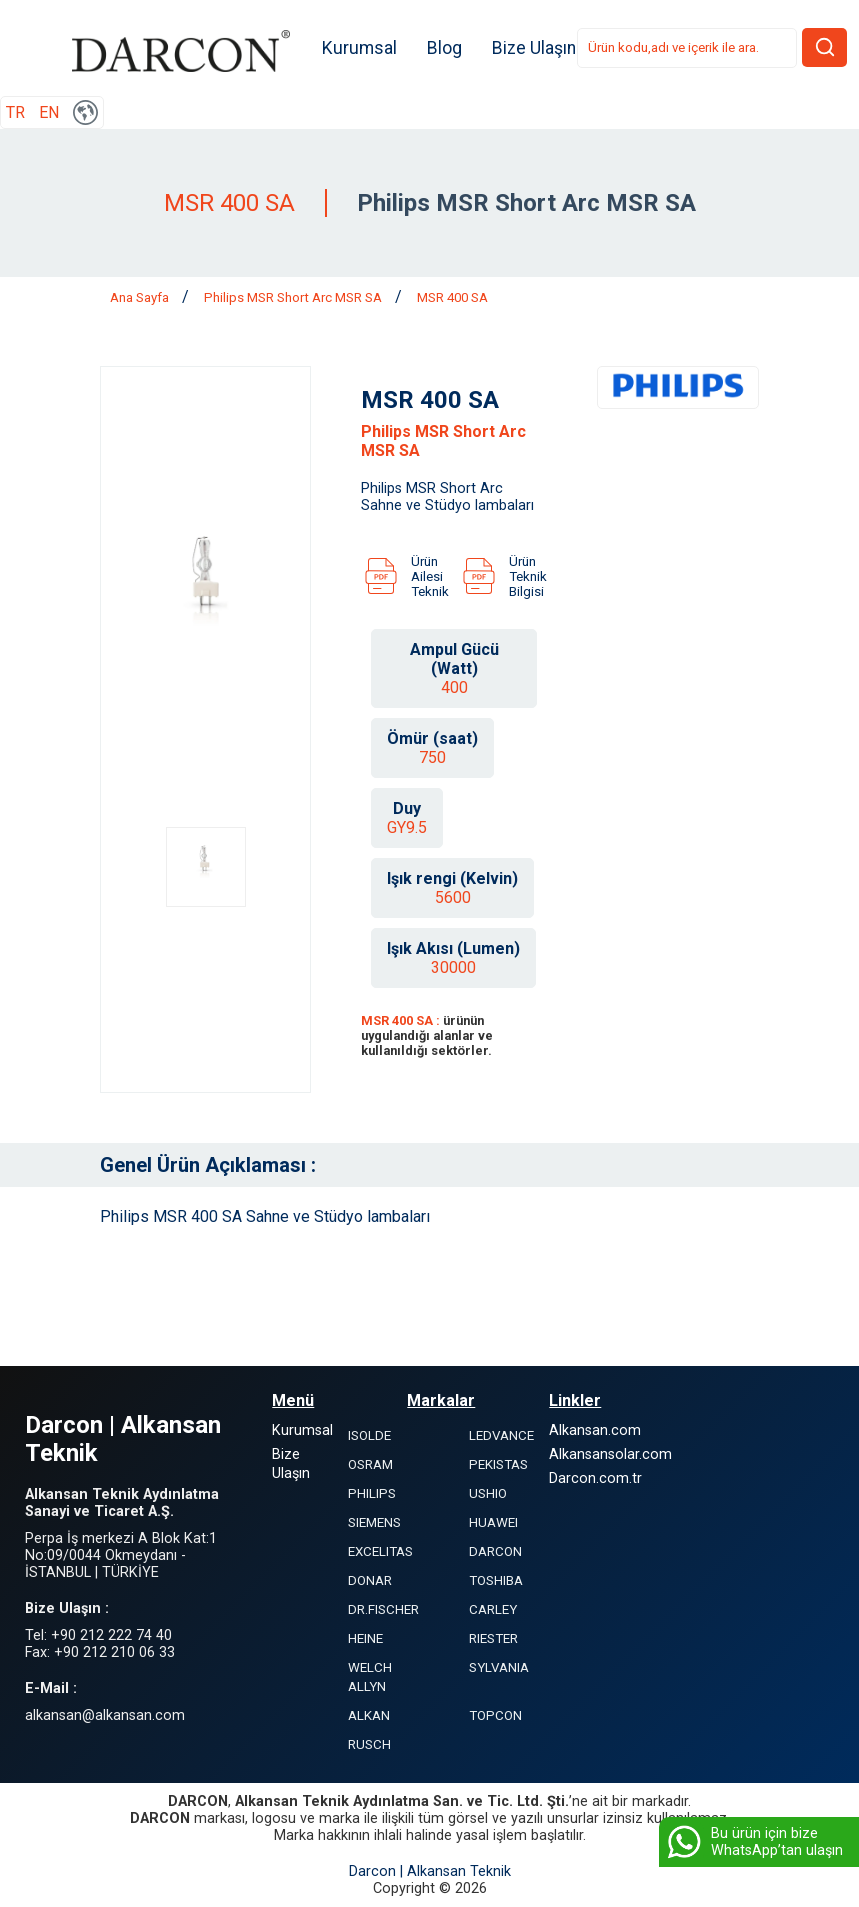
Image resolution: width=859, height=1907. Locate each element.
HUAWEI (493, 1522)
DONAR (370, 1580)
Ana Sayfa (141, 297)
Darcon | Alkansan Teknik (430, 1871)
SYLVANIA (499, 1667)
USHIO (488, 1493)
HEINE (365, 1638)
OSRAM (370, 1464)
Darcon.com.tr (595, 1478)
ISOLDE (369, 1435)
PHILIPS (372, 1493)
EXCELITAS (380, 1551)
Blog (445, 48)
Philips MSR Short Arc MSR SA (294, 297)
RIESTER (493, 1638)
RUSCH (369, 1744)
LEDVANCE (501, 1435)
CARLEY (493, 1609)
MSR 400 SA (452, 297)
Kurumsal (360, 48)
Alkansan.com (595, 1430)
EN (49, 112)
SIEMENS (374, 1522)
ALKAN (369, 1715)
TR (15, 112)
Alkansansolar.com (610, 1454)
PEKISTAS (498, 1464)
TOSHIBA (496, 1580)
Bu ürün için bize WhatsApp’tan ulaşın (753, 1842)
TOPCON (495, 1715)
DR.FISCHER (383, 1609)
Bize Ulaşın (535, 48)
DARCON (495, 1551)
